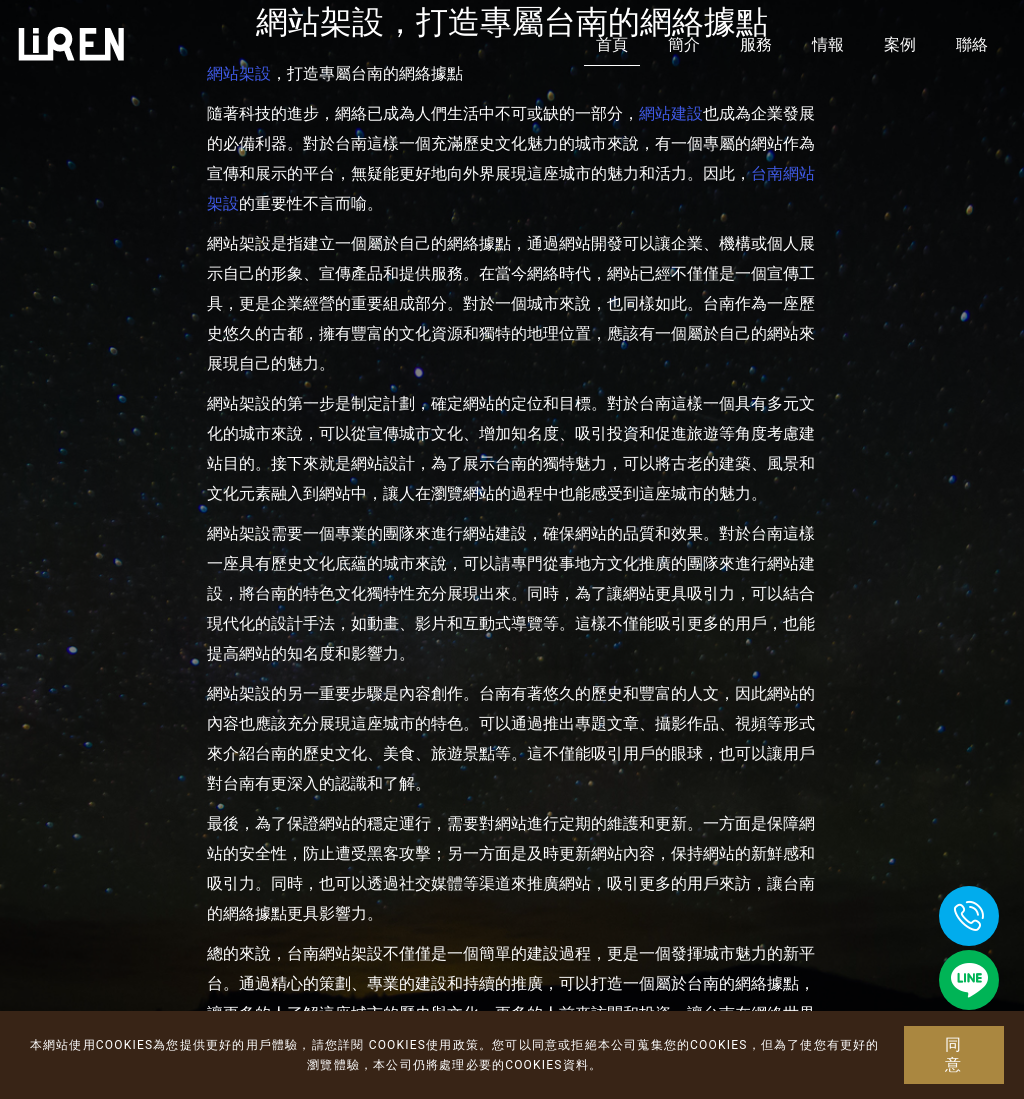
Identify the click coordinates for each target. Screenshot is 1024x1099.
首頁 (612, 44)
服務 (756, 44)
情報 (828, 44)
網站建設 (671, 113)
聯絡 (972, 44)
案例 (900, 44)
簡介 (684, 44)
